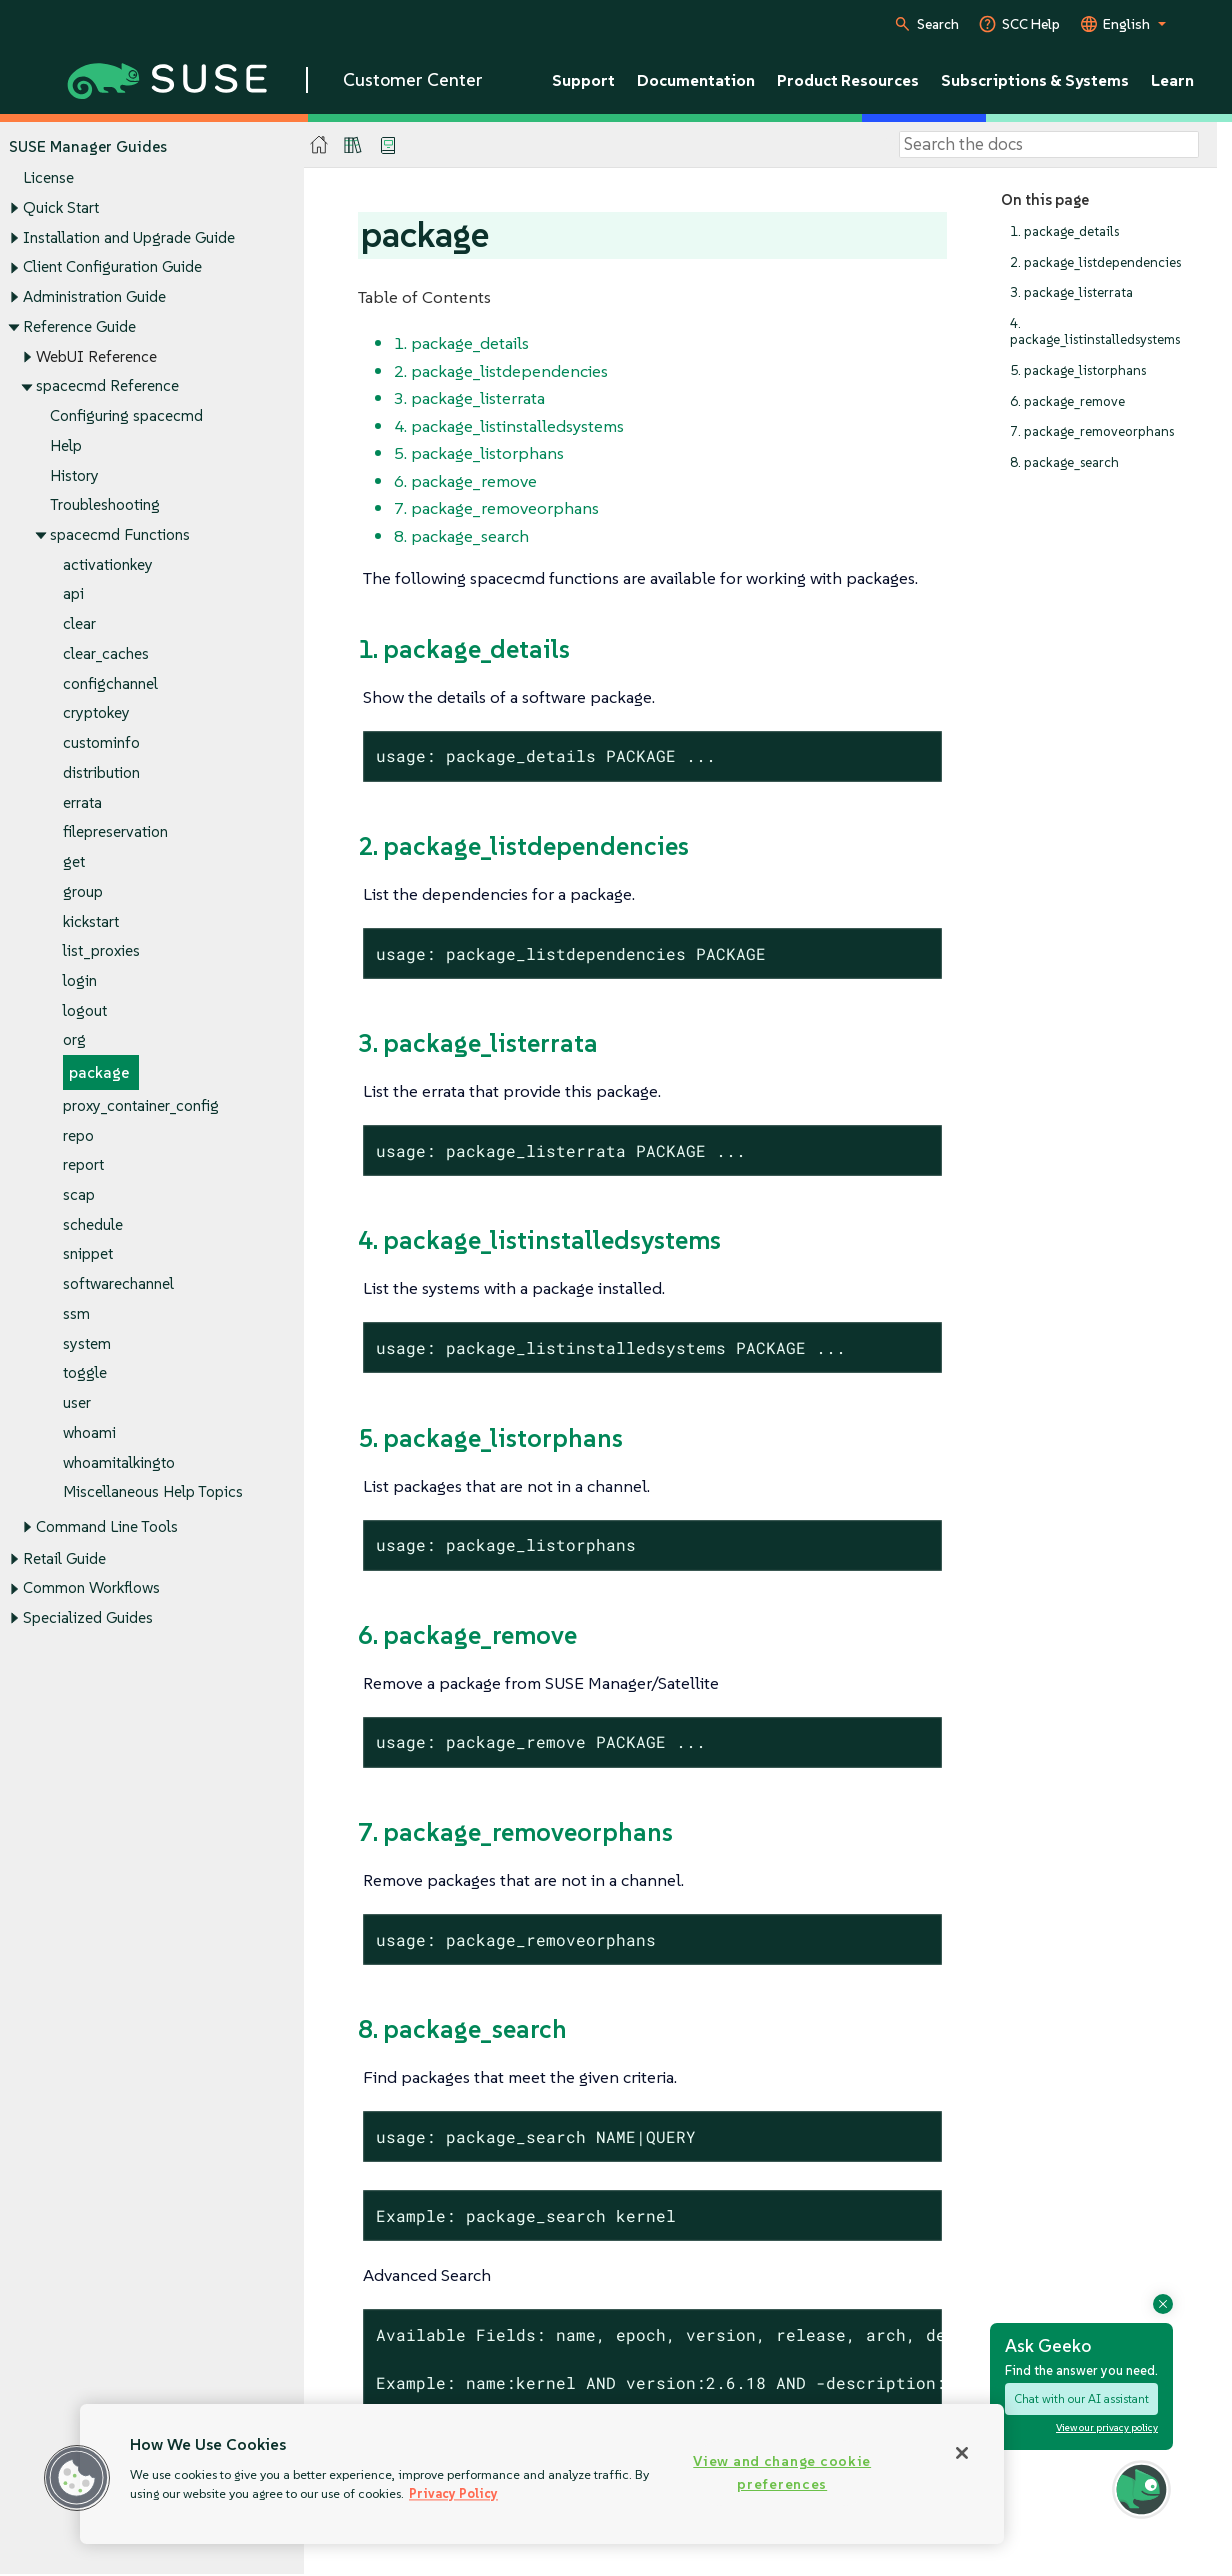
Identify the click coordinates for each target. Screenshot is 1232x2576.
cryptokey (96, 713)
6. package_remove (1067, 401)
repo (78, 1135)
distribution (101, 772)
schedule (93, 1224)
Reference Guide (79, 326)
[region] (542, 2474)
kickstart (91, 921)
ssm (76, 1313)
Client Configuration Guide (112, 267)
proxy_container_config (141, 1105)
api (73, 594)
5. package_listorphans (1078, 370)
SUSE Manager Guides (88, 146)
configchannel (110, 683)
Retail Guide (64, 1558)
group (83, 891)
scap (79, 1194)
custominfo (101, 743)
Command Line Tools (107, 1526)
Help (66, 445)
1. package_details (1064, 231)
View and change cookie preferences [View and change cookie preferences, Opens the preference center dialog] (782, 2472)
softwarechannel (118, 1284)
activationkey (108, 564)
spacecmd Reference (107, 386)
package (99, 1073)
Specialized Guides (88, 1617)
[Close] (962, 2453)
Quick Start (61, 207)
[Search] (1049, 145)
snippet (88, 1254)
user (77, 1403)
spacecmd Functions (120, 534)
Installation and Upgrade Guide (129, 237)
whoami (89, 1432)
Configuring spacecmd (126, 415)
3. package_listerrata (1071, 293)
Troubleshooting (105, 505)
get (74, 861)
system (87, 1343)
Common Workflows (91, 1588)
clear (79, 624)
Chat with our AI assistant (1081, 2398)
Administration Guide (94, 296)
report (83, 1165)
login (80, 980)
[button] (77, 2478)
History (74, 475)
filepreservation (115, 832)
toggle (85, 1373)
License (48, 178)
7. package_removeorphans (1092, 432)
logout (85, 1010)
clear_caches (106, 653)
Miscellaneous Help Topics (153, 1492)
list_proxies (101, 951)
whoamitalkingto (119, 1462)
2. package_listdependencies (1095, 262)
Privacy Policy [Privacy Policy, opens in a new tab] (453, 2493)
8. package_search (1064, 462)
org (74, 1040)
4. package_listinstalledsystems (1095, 331)
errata (82, 802)
